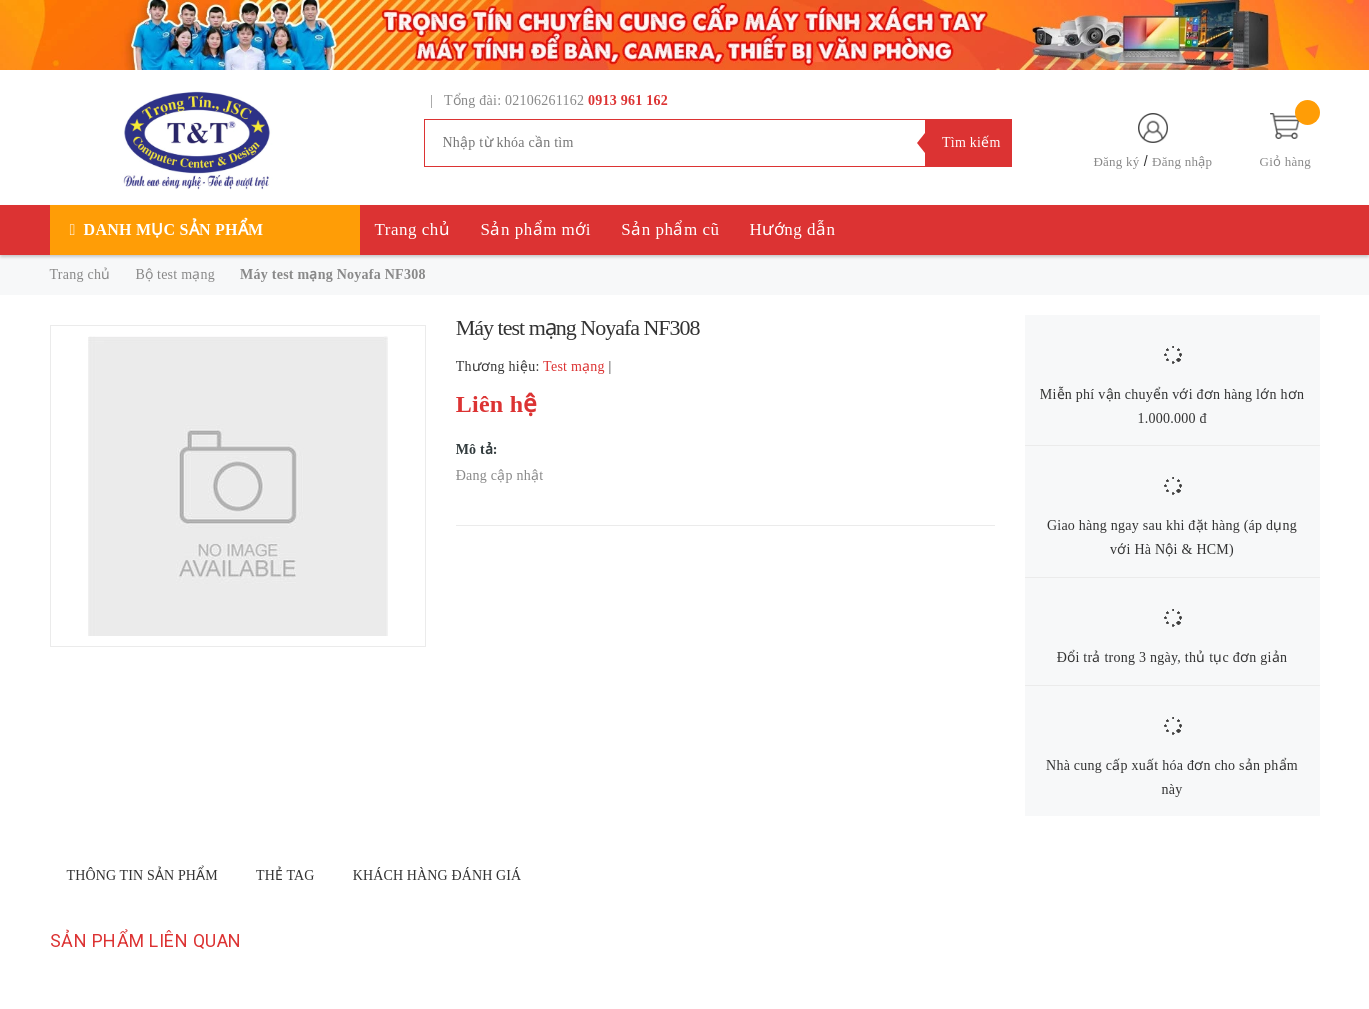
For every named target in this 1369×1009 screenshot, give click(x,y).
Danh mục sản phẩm (174, 229)
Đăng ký (1116, 161)
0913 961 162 (628, 100)
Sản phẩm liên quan (146, 940)
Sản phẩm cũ (670, 229)
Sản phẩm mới (535, 229)
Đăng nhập (1182, 161)
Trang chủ (413, 229)
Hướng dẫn (793, 229)
